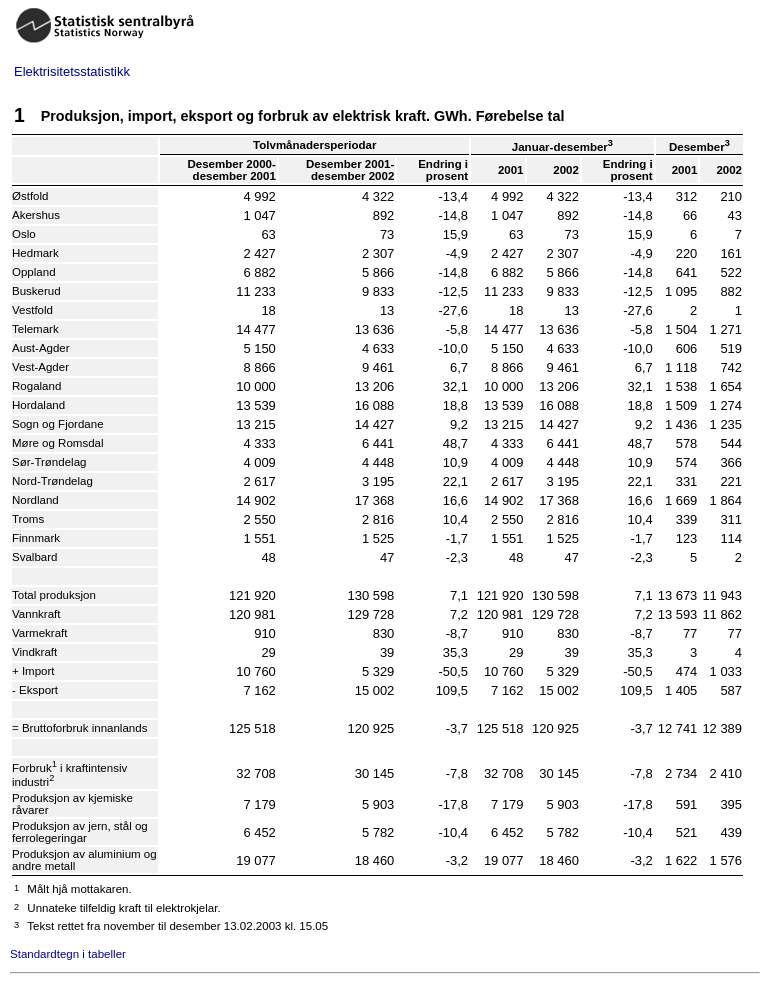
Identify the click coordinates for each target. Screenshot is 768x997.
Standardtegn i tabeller (68, 954)
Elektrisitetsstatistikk (72, 71)
